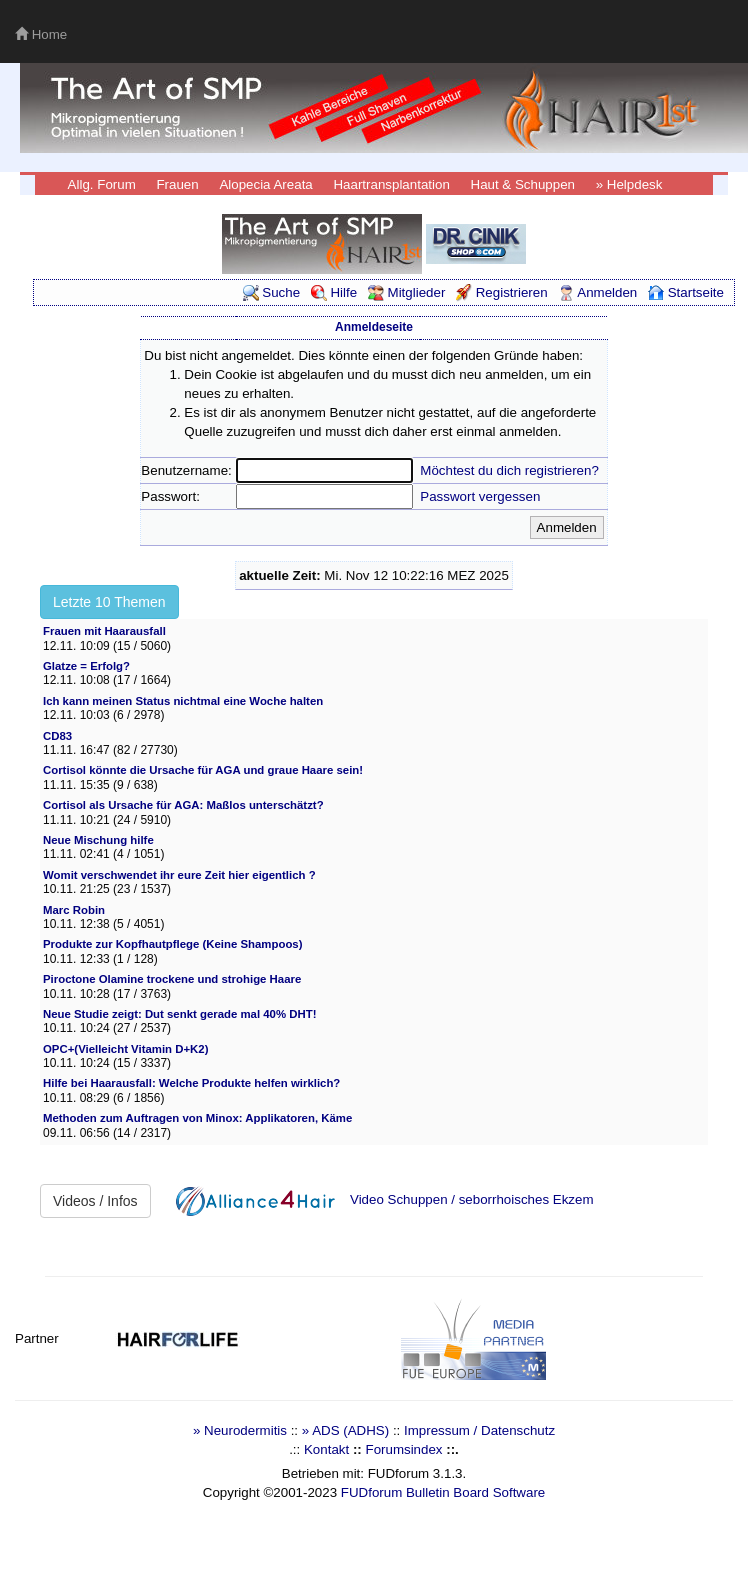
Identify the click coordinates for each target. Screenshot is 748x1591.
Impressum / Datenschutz (479, 1430)
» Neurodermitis (240, 1430)
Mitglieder (406, 292)
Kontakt (326, 1449)
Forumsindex (403, 1449)
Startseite (686, 292)
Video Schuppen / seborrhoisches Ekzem (472, 1199)
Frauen (177, 184)
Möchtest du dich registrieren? (509, 470)
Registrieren (502, 292)
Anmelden (597, 292)
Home (41, 34)
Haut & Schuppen (523, 184)
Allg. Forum (102, 184)
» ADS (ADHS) (345, 1430)
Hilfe (334, 292)
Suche (272, 292)
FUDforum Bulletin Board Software (443, 1492)
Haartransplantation (391, 184)
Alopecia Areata (265, 184)
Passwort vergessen (480, 496)
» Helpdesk (629, 184)
